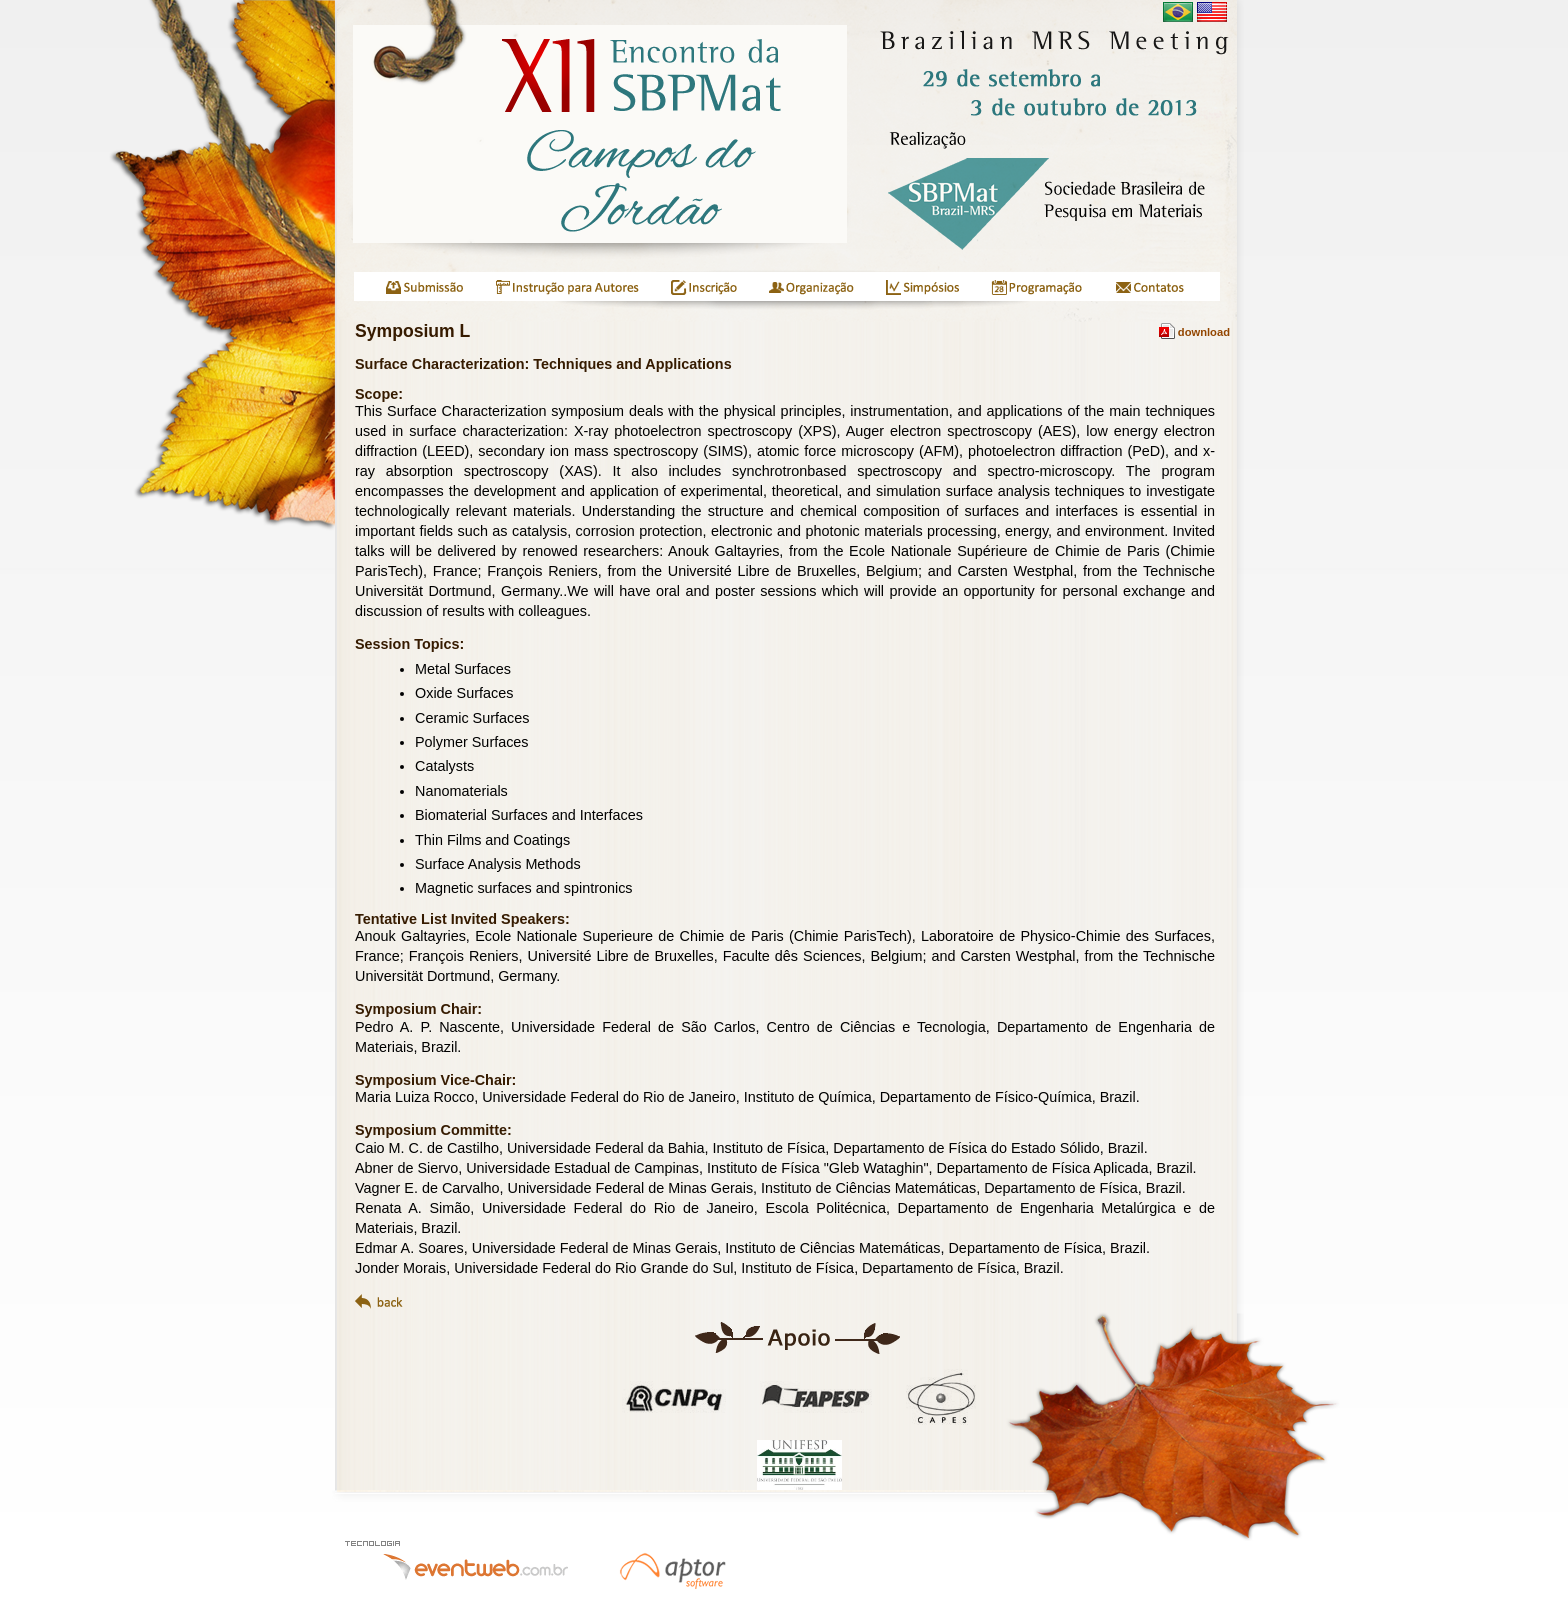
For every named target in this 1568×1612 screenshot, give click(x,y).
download (1194, 332)
